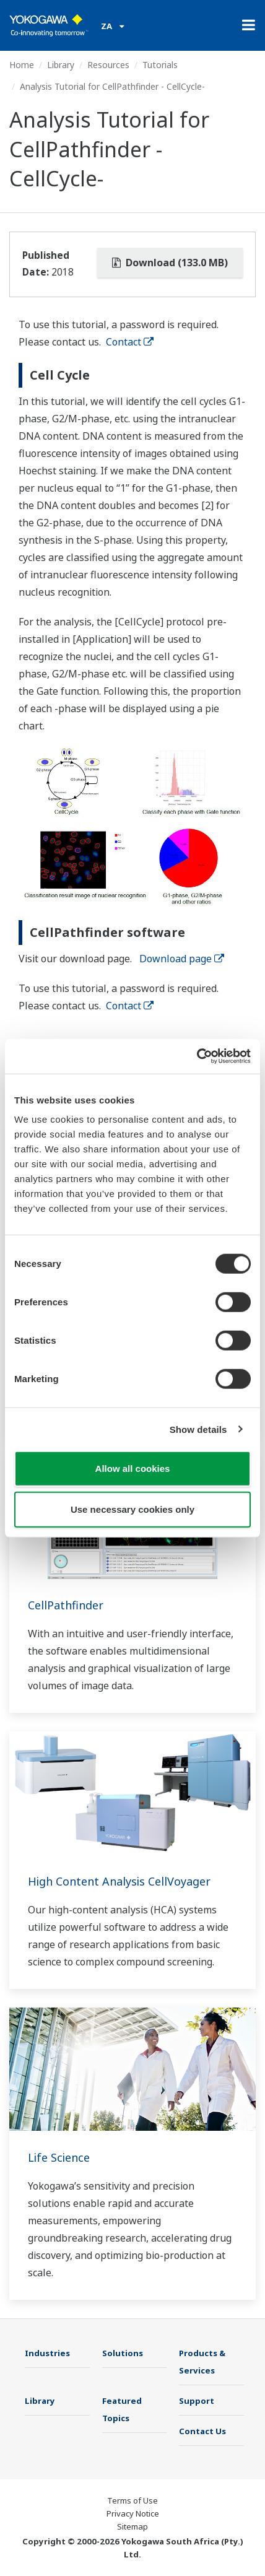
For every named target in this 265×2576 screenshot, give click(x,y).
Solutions (122, 2353)
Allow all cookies (132, 1468)
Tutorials (160, 65)
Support (196, 2400)
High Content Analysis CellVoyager (119, 1881)
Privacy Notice (132, 2513)
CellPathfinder (65, 1605)
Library (60, 65)
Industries (47, 2353)
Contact (130, 342)
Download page (181, 958)
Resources (108, 65)
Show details (198, 1429)
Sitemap (132, 2526)
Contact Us (202, 2431)
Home (21, 65)
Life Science (59, 2157)
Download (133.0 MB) (170, 262)
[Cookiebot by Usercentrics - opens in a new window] (196, 1056)
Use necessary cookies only (132, 1508)
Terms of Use (132, 2500)
